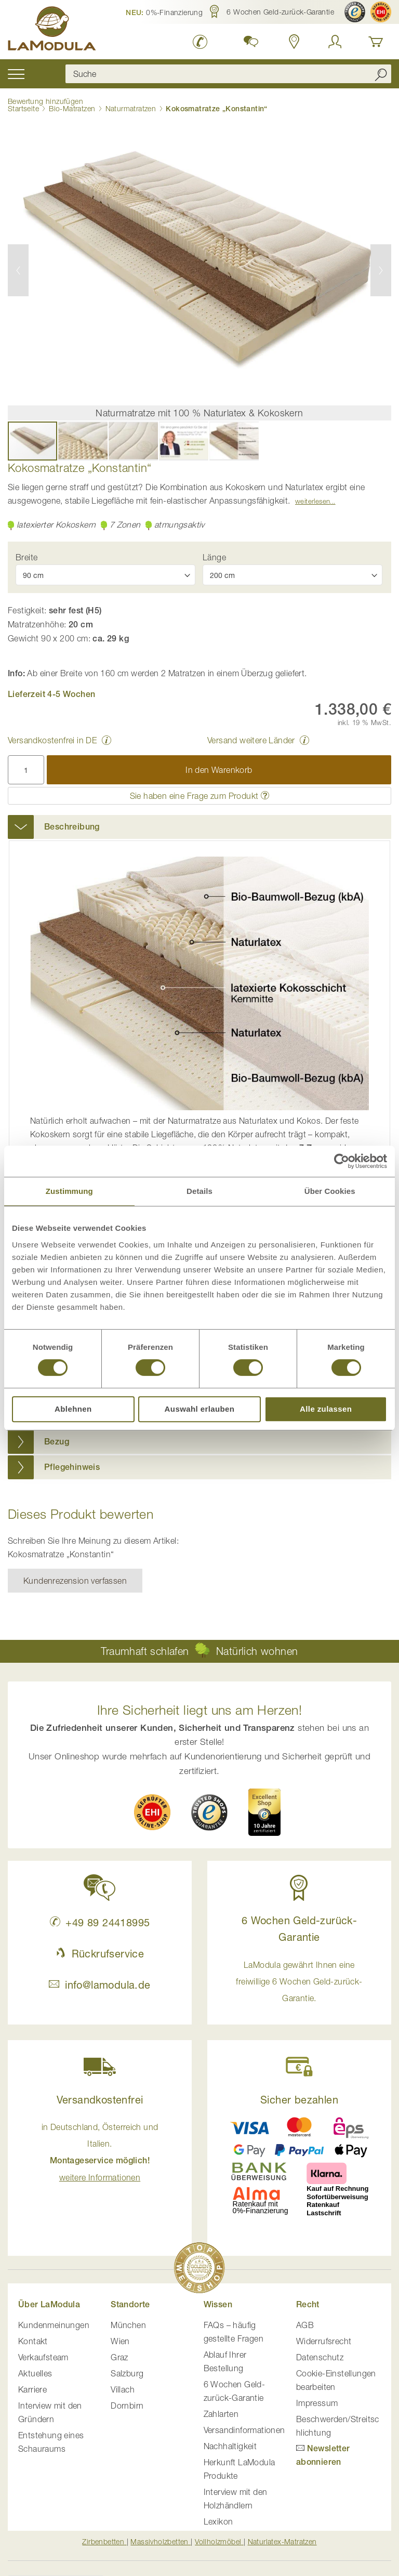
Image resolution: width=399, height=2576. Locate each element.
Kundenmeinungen (53, 2325)
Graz (119, 2357)
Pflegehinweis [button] (72, 1467)
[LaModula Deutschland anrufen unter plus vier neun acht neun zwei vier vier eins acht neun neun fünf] (200, 41)
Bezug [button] (56, 1442)
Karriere (32, 2389)
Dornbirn (127, 2405)
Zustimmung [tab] (69, 1191)
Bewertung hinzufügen (45, 101)
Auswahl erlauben (200, 1408)
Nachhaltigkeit (230, 2446)
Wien (120, 2341)
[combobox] (228, 73)
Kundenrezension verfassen (75, 1580)
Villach (123, 2389)
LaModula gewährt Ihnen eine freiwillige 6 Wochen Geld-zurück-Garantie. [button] (299, 1981)
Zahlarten (221, 2414)
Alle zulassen (326, 1408)
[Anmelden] (335, 41)
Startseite (23, 108)
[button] (164, 12)
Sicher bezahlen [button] (299, 2100)
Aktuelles (35, 2373)
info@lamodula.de (99, 1985)
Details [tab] (199, 1191)
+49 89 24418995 (100, 1922)
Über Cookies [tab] (329, 1191)
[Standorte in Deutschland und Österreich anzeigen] (294, 41)
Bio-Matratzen (72, 108)
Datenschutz (319, 2357)
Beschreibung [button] (72, 827)
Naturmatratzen (130, 108)
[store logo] (52, 30)
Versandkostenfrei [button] (100, 2100)
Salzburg (127, 2373)
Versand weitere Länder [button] (251, 740)
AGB (305, 2325)
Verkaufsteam (43, 2357)
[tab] (199, 827)
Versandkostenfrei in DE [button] (52, 740)
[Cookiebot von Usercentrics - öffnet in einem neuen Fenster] (341, 1161)
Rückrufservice (100, 1954)
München (128, 2325)
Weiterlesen (312, 501)
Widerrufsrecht (324, 2341)
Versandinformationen (244, 2430)
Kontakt (33, 2341)
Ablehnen (73, 1408)
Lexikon (218, 2521)
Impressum (317, 2403)
